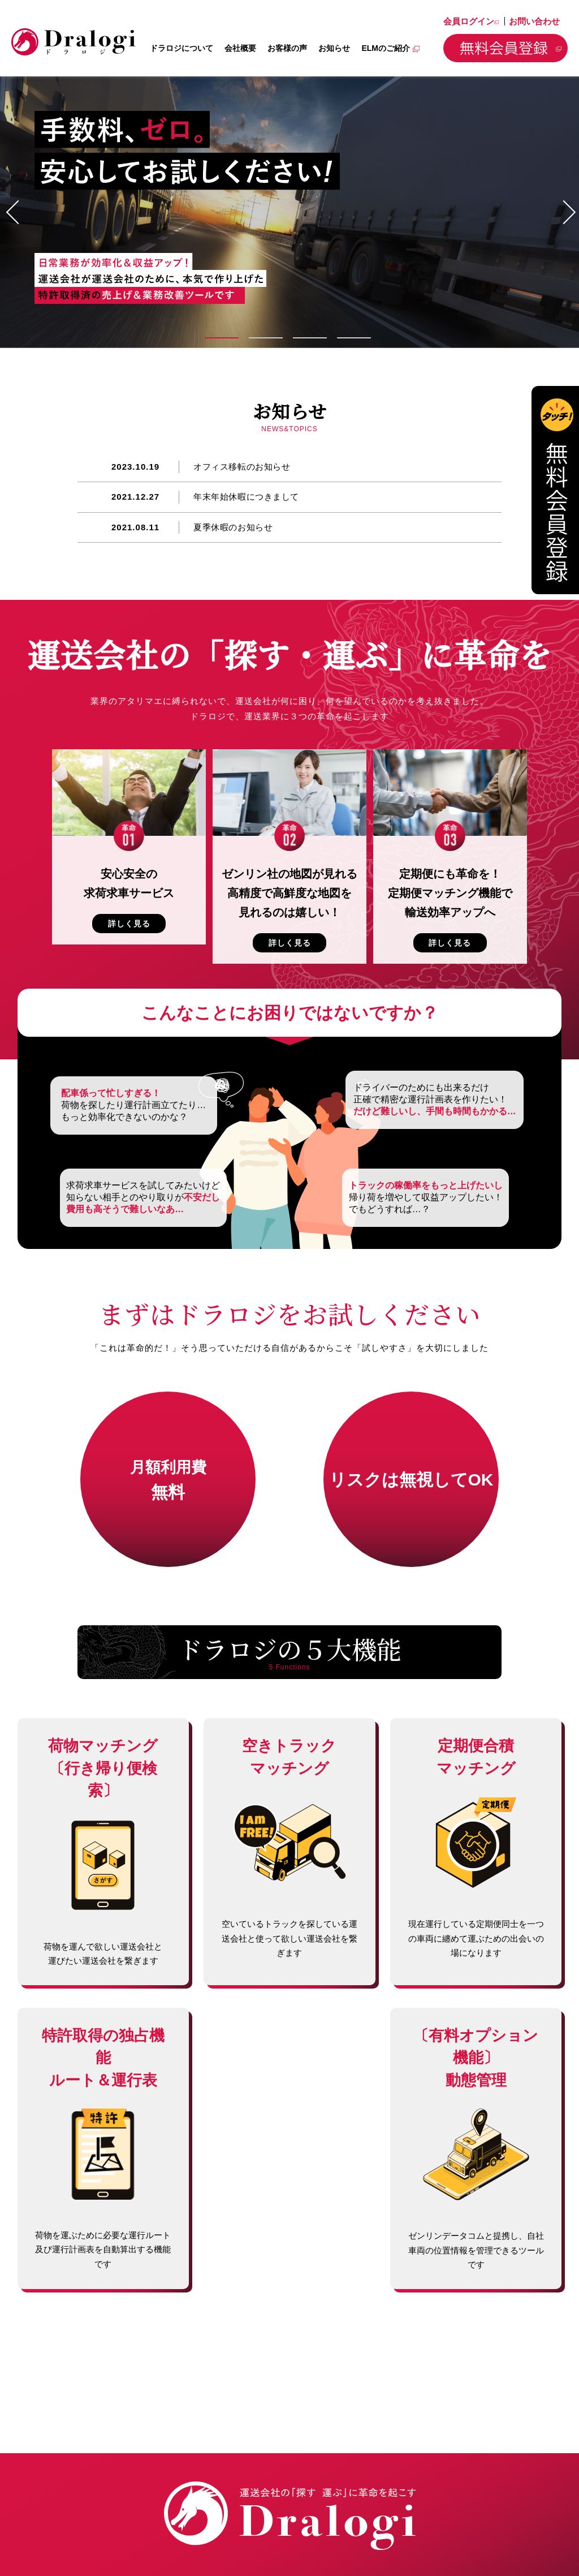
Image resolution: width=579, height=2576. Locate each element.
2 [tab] (268, 337)
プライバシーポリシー (450, 2527)
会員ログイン (471, 21)
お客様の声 (287, 48)
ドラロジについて (181, 48)
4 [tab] (357, 337)
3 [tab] (312, 337)
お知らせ (334, 48)
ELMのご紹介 (390, 48)
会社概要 (240, 48)
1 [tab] (224, 337)
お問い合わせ (534, 21)
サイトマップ (528, 2527)
